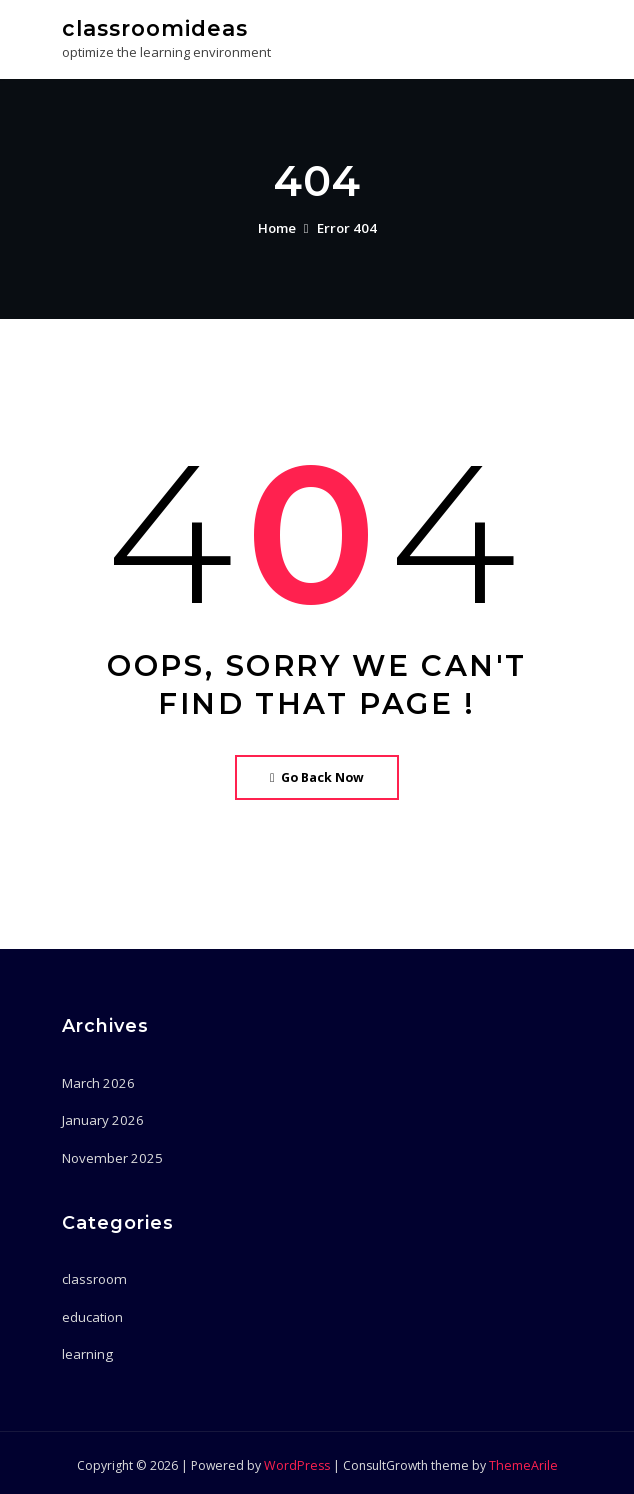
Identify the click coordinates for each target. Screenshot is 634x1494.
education (92, 1312)
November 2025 (109, 1155)
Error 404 (346, 227)
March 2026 (96, 1081)
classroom (93, 1276)
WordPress (297, 1460)
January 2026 (101, 1118)
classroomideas (153, 27)
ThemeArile (522, 1460)
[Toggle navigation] (545, 36)
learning (87, 1349)
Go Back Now (317, 775)
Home (278, 227)
